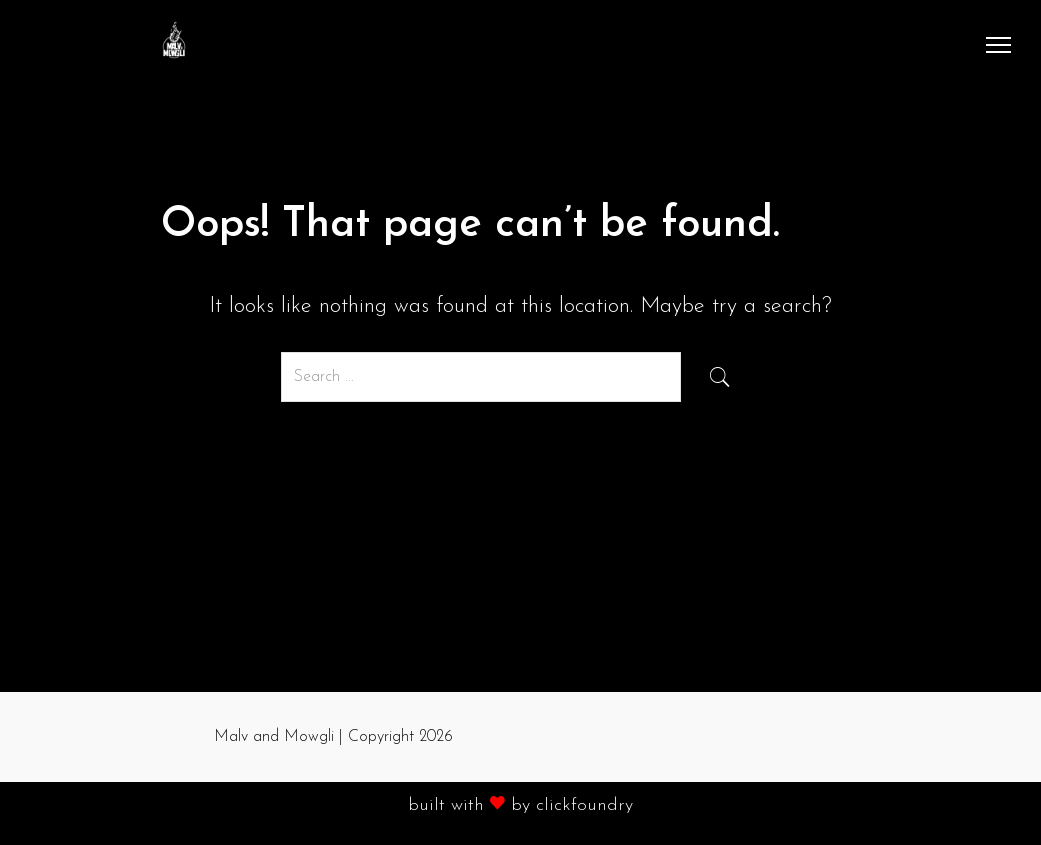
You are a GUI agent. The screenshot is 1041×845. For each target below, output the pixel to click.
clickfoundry (584, 805)
